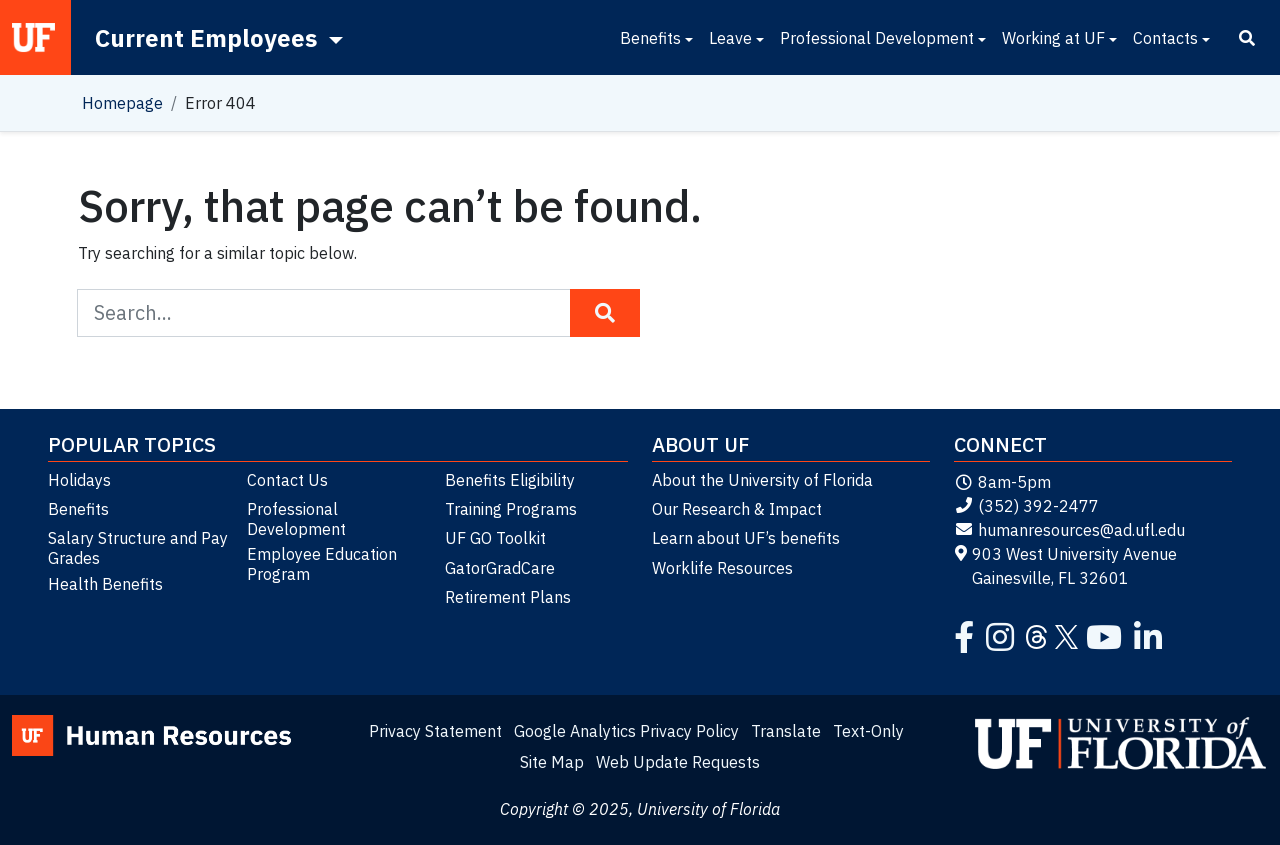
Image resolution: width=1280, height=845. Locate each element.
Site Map (552, 762)
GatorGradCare (500, 568)
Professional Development (877, 38)
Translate (786, 731)
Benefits (650, 38)
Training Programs (511, 509)
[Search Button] (605, 313)
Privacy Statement (435, 731)
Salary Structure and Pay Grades (138, 548)
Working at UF (1053, 38)
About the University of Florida (762, 480)
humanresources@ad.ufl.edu (1069, 530)
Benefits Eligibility (510, 480)
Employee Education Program (322, 564)
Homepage (122, 103)
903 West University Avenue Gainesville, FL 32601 (1065, 566)
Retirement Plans (508, 597)
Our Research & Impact (737, 509)
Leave (730, 38)
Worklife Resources (722, 568)
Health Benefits (105, 584)
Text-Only (868, 731)
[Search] (1247, 38)
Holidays (79, 480)
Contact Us (287, 480)
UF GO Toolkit (495, 538)
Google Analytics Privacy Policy (626, 731)
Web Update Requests (678, 762)
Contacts (1165, 38)
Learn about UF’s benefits (746, 538)
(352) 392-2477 (1026, 506)
